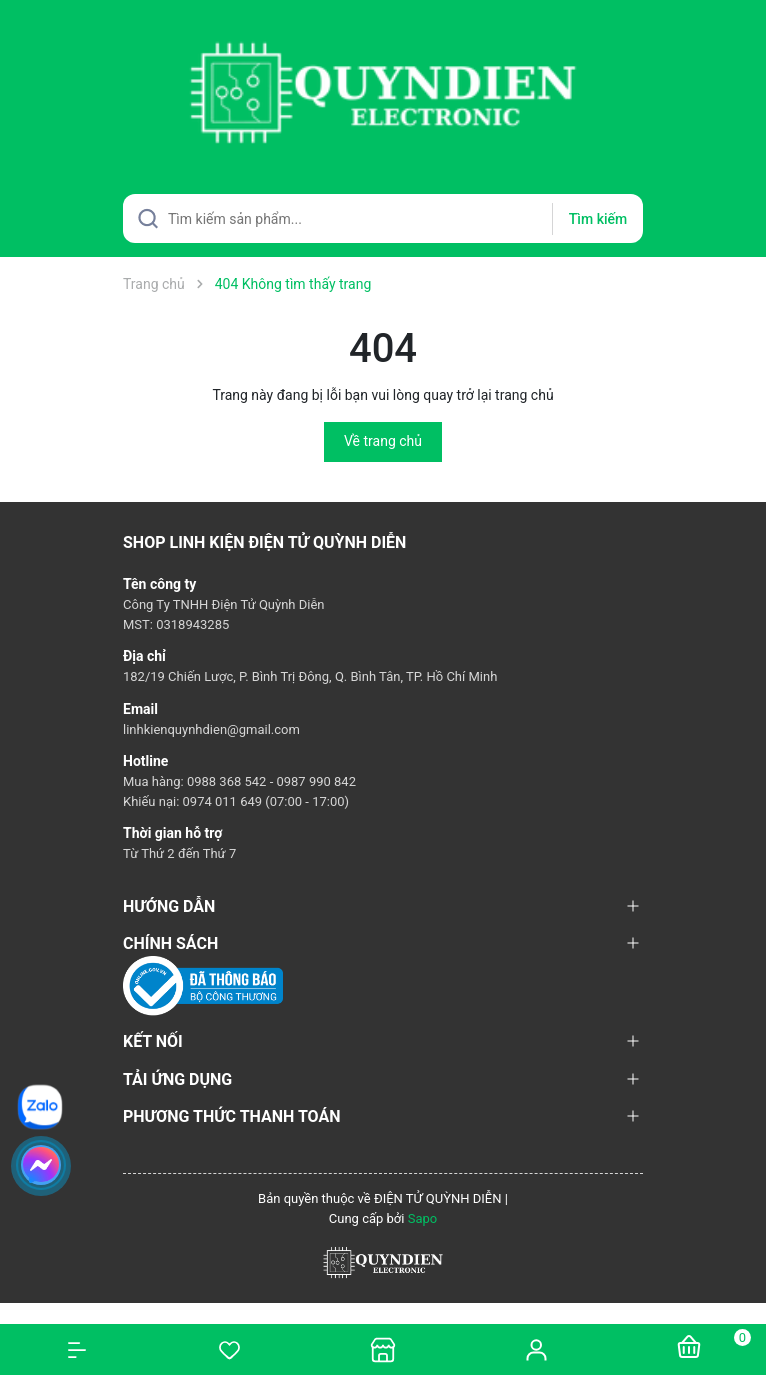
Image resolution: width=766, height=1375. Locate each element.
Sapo (423, 1218)
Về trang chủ (383, 441)
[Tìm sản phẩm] (383, 218)
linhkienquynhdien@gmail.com (211, 729)
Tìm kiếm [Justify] (598, 219)
